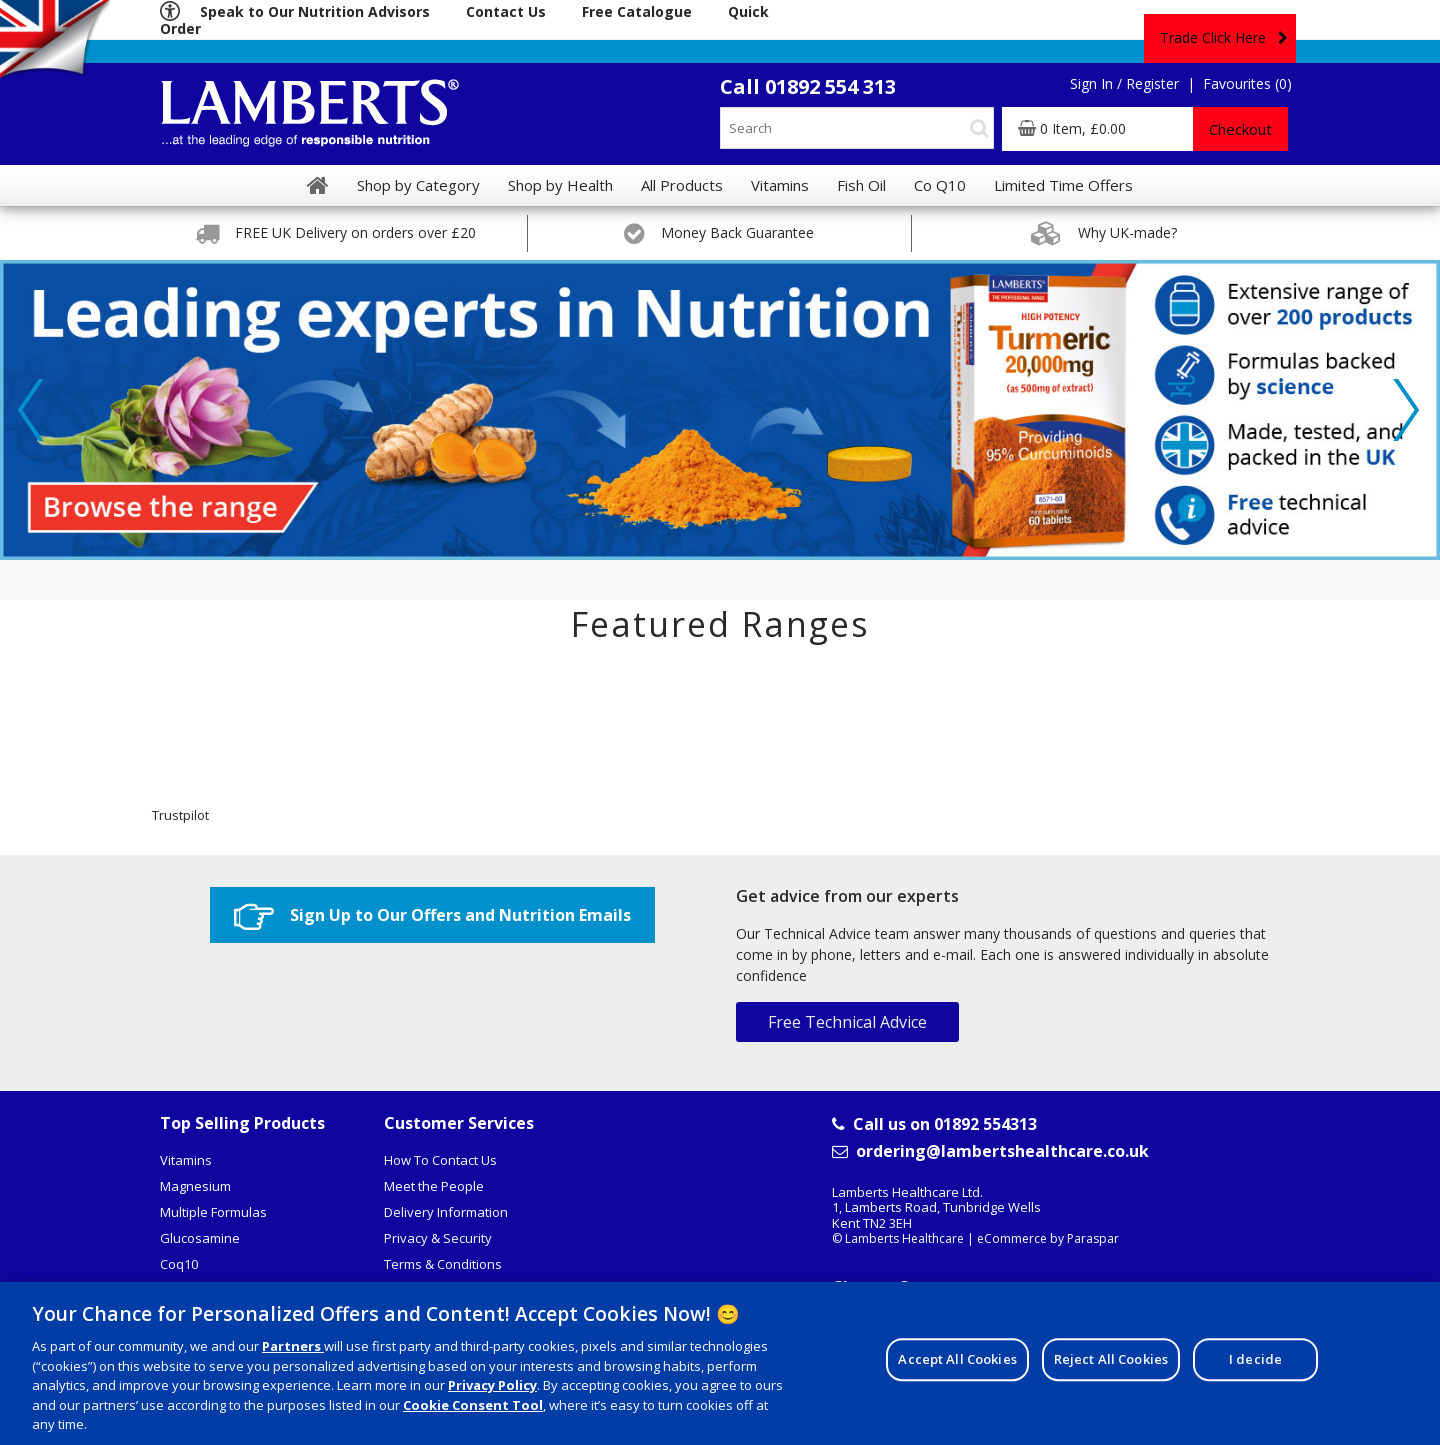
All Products (682, 185)
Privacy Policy (492, 1389)
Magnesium (195, 1186)
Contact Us (506, 11)
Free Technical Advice (847, 1022)
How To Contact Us (440, 1160)
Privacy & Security (438, 1238)
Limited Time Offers (1063, 185)
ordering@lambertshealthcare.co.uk (990, 1151)
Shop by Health (560, 185)
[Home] (318, 185)
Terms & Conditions (443, 1264)
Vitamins (186, 1160)
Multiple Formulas (213, 1212)
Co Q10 (940, 185)
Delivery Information (446, 1212)
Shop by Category (418, 185)
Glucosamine (200, 1238)
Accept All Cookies (957, 1363)
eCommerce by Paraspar (1048, 1238)
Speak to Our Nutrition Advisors (315, 11)
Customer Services (459, 1123)
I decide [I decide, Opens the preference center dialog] (1255, 1363)
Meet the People (434, 1186)
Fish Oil (861, 185)
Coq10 (179, 1264)
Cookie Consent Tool (473, 1409)
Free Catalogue (637, 11)
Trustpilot (180, 815)
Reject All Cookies (1111, 1363)
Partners (293, 1350)
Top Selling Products (242, 1123)
